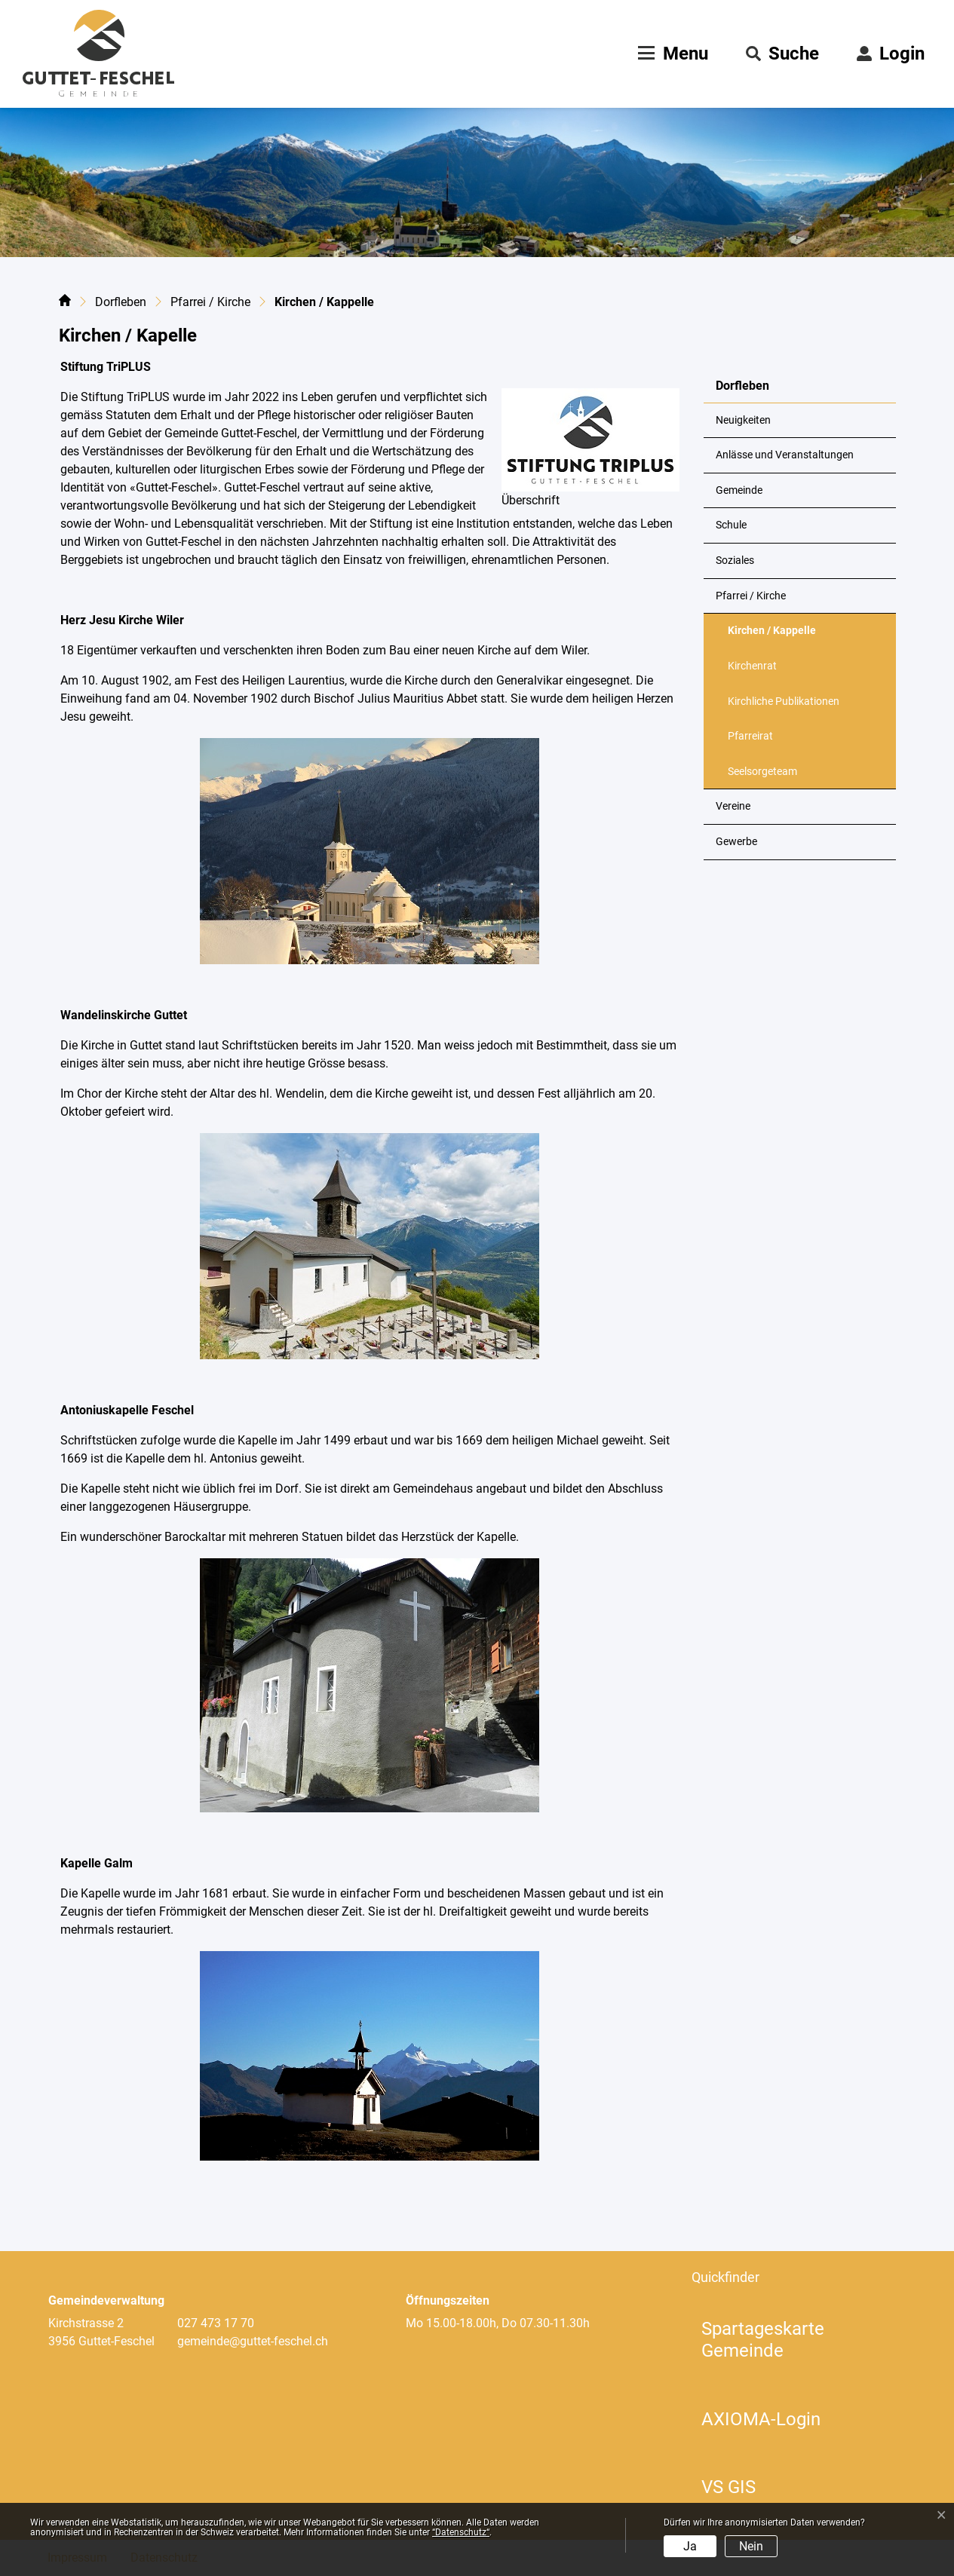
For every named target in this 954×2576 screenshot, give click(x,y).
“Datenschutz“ (460, 2532)
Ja (690, 2546)
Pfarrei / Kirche (751, 596)
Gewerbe (736, 841)
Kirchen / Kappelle (771, 636)
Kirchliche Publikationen (783, 701)
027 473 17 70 (215, 2323)
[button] (782, 53)
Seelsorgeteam (762, 771)
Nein (751, 2546)
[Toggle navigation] (671, 53)
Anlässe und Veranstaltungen (785, 455)
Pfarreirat (750, 736)
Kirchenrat (752, 666)
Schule (731, 525)
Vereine (733, 806)
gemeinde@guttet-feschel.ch (252, 2341)
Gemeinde (739, 490)
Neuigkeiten (743, 420)
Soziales (735, 560)
